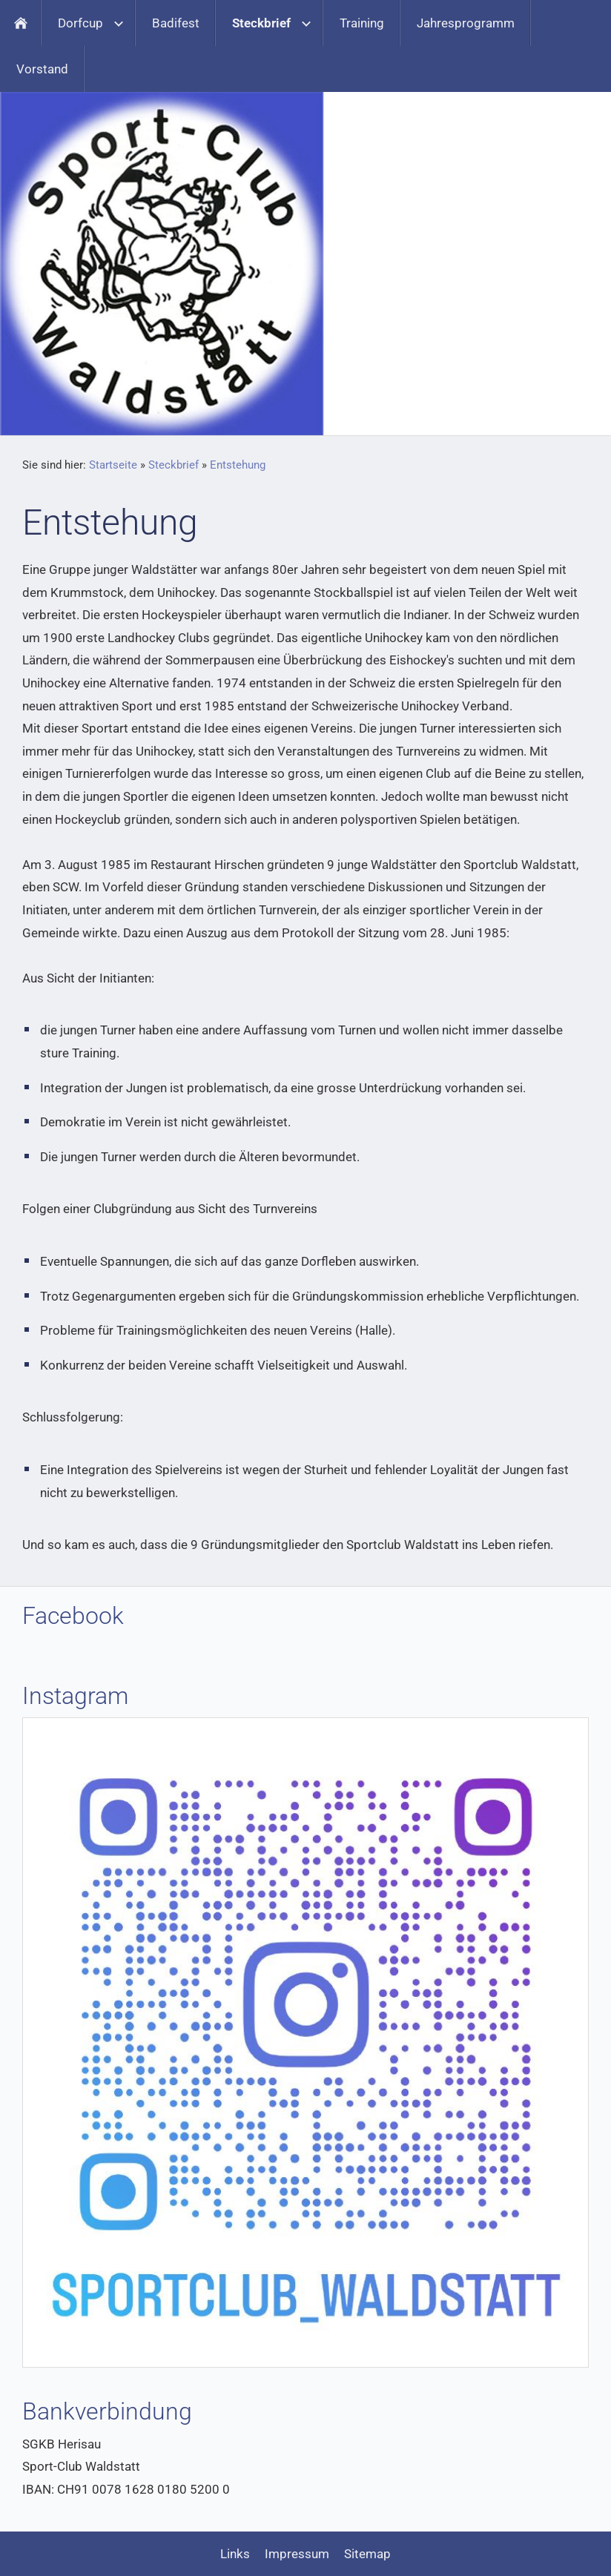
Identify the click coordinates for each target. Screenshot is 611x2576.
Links (235, 2553)
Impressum (297, 2553)
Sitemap (367, 2553)
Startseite (113, 465)
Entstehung (237, 465)
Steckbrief (173, 465)
